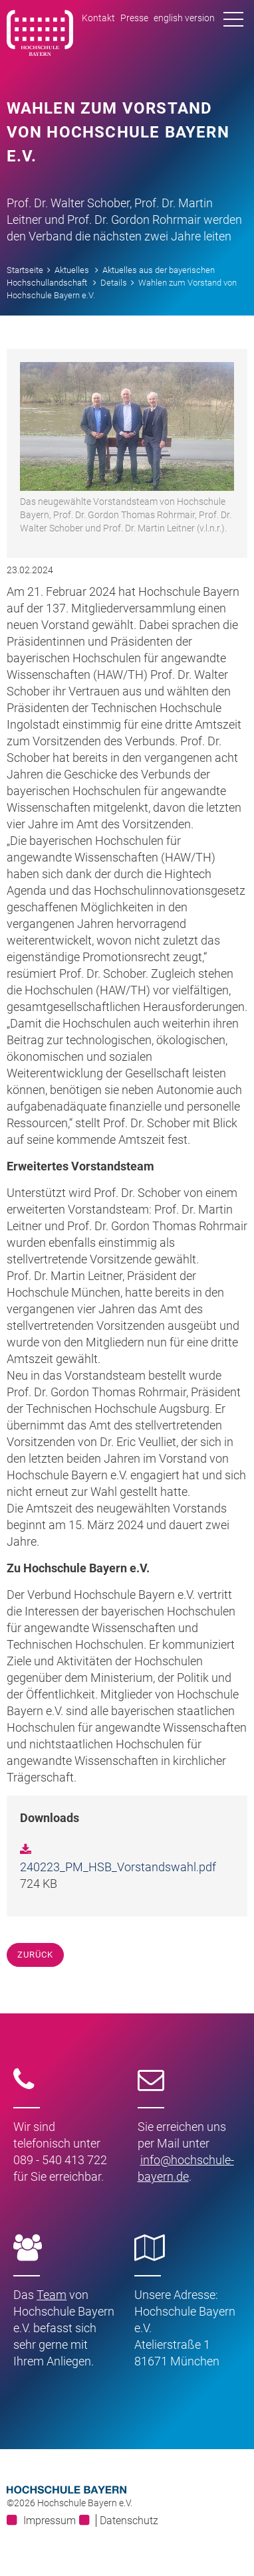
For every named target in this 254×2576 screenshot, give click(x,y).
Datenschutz (129, 2520)
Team (51, 2295)
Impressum (49, 2520)
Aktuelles (72, 270)
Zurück (35, 1955)
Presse (134, 18)
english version (184, 18)
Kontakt (98, 18)
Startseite (25, 270)
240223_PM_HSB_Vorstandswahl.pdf (118, 1867)
